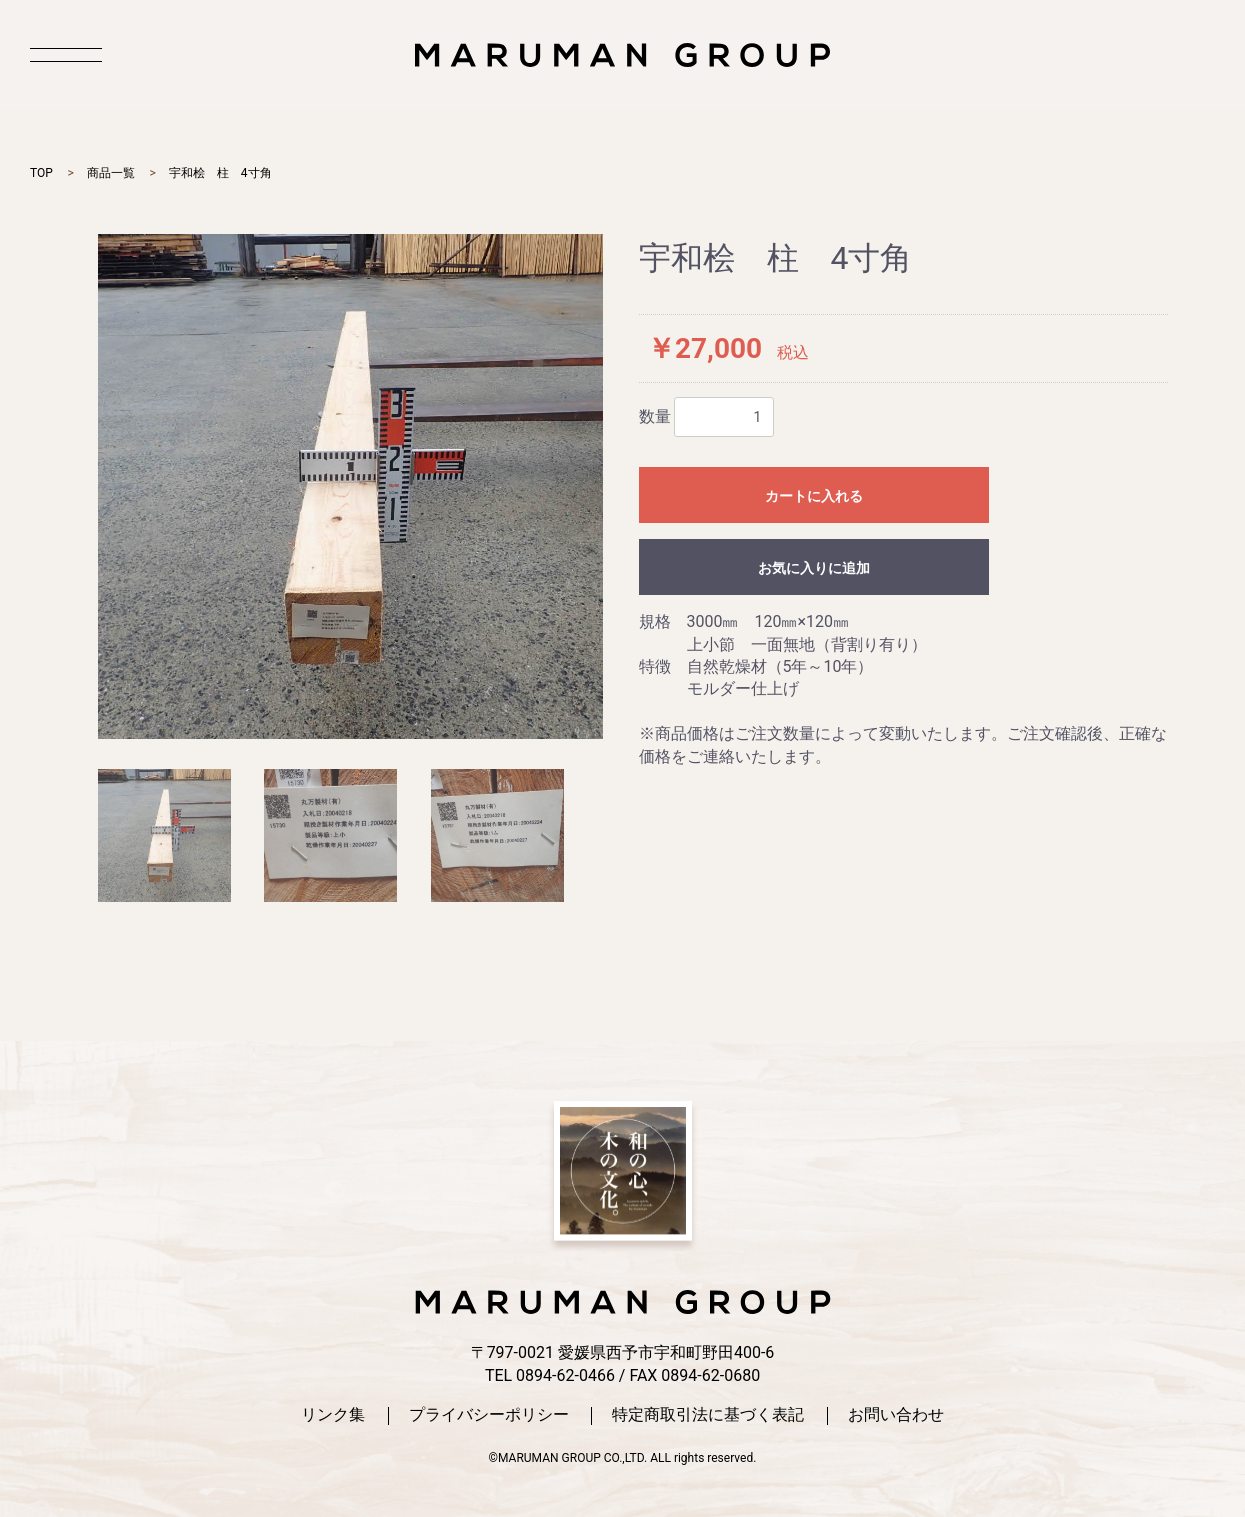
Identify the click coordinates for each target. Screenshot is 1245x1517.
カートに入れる (814, 496)
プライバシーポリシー (489, 1415)
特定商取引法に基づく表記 (708, 1415)
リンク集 (333, 1415)
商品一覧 (111, 173)
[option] (350, 486)
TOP (41, 173)
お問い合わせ (896, 1415)
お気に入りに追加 (814, 568)
